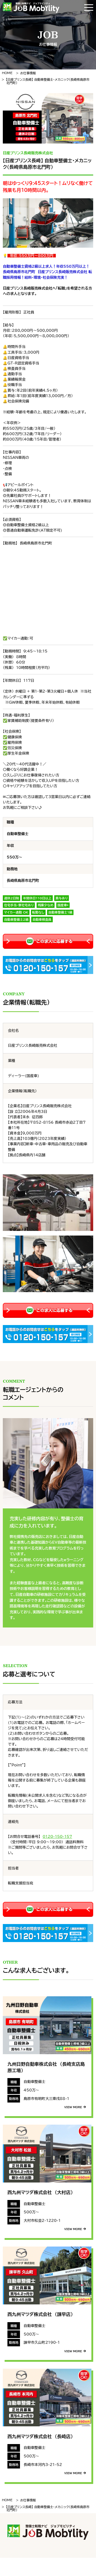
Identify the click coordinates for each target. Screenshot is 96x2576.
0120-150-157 (57, 1836)
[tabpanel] (48, 118)
